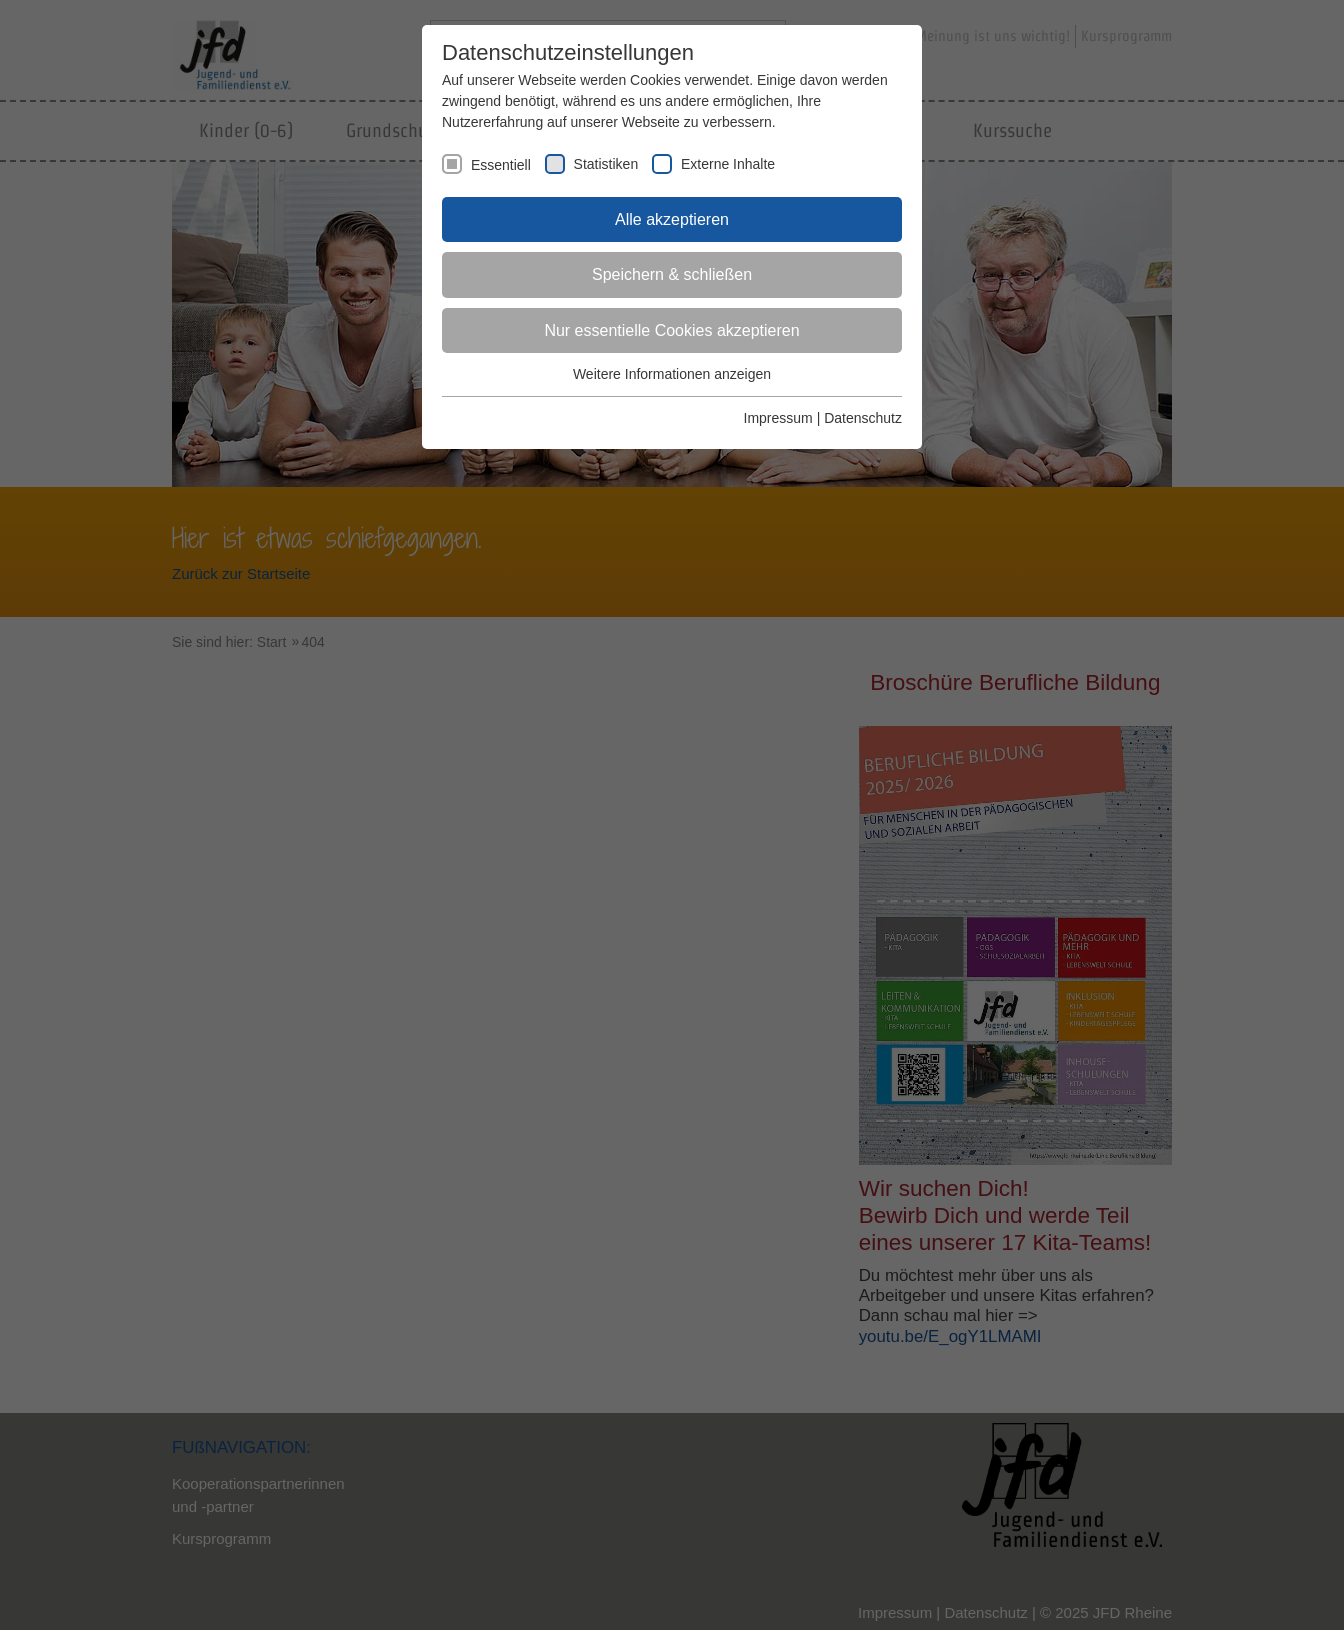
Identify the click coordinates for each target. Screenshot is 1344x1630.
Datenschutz (863, 418)
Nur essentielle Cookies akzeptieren (671, 330)
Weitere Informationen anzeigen (672, 374)
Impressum (778, 418)
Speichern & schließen (672, 274)
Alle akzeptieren (672, 219)
